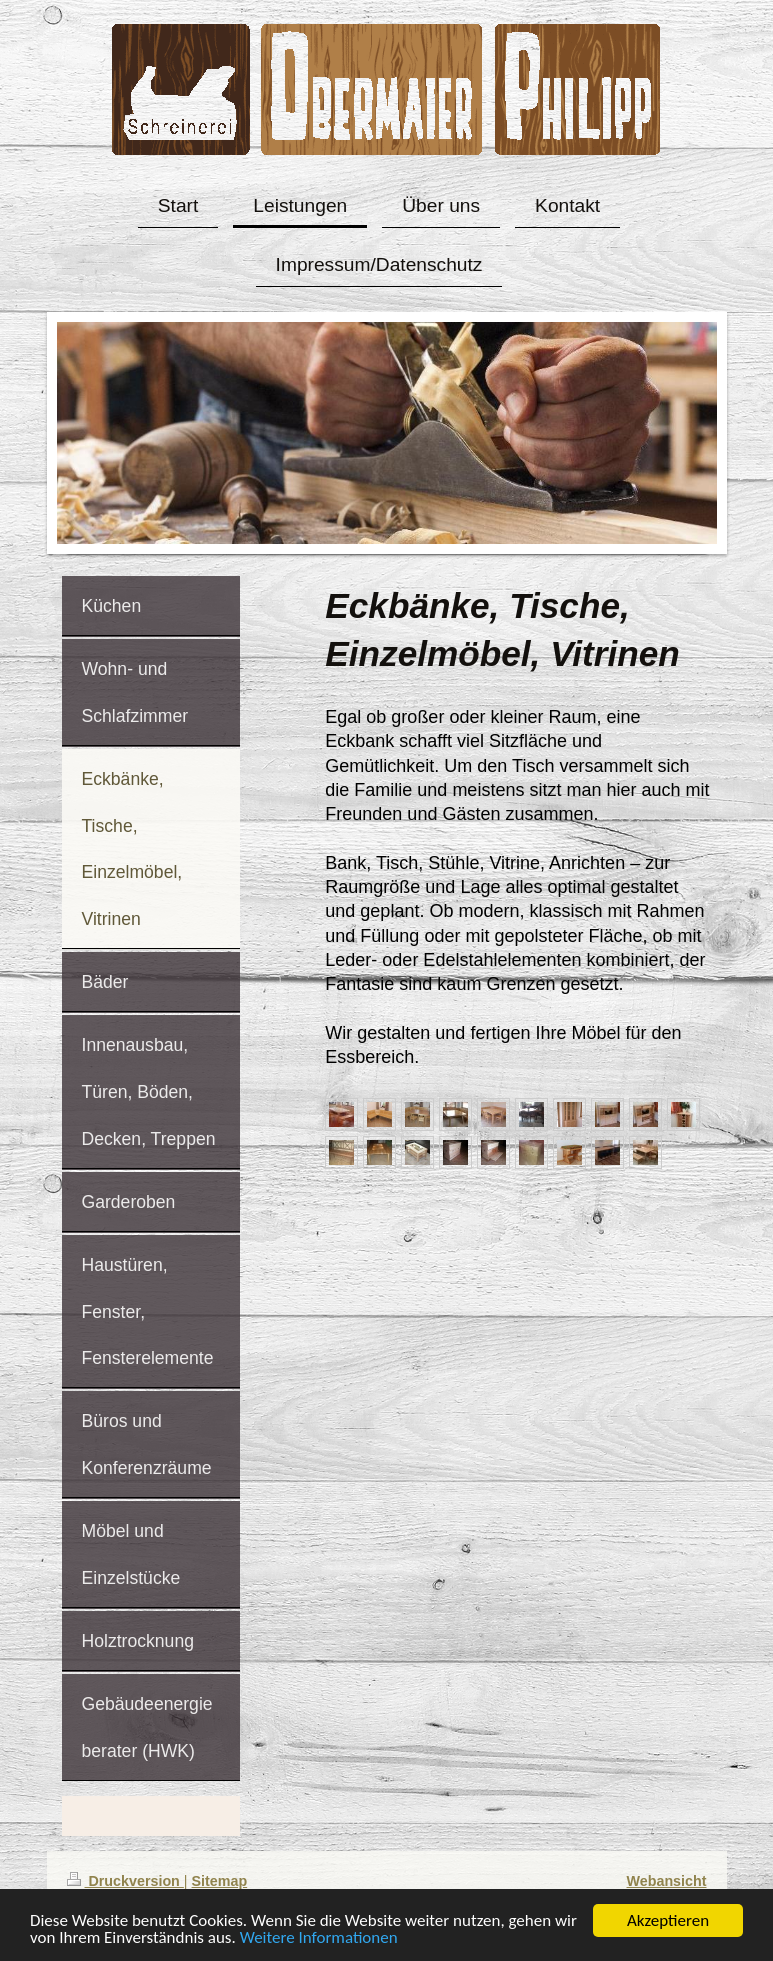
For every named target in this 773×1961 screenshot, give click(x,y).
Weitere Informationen (319, 1939)
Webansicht (667, 1881)
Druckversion (125, 1881)
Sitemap (220, 1881)
